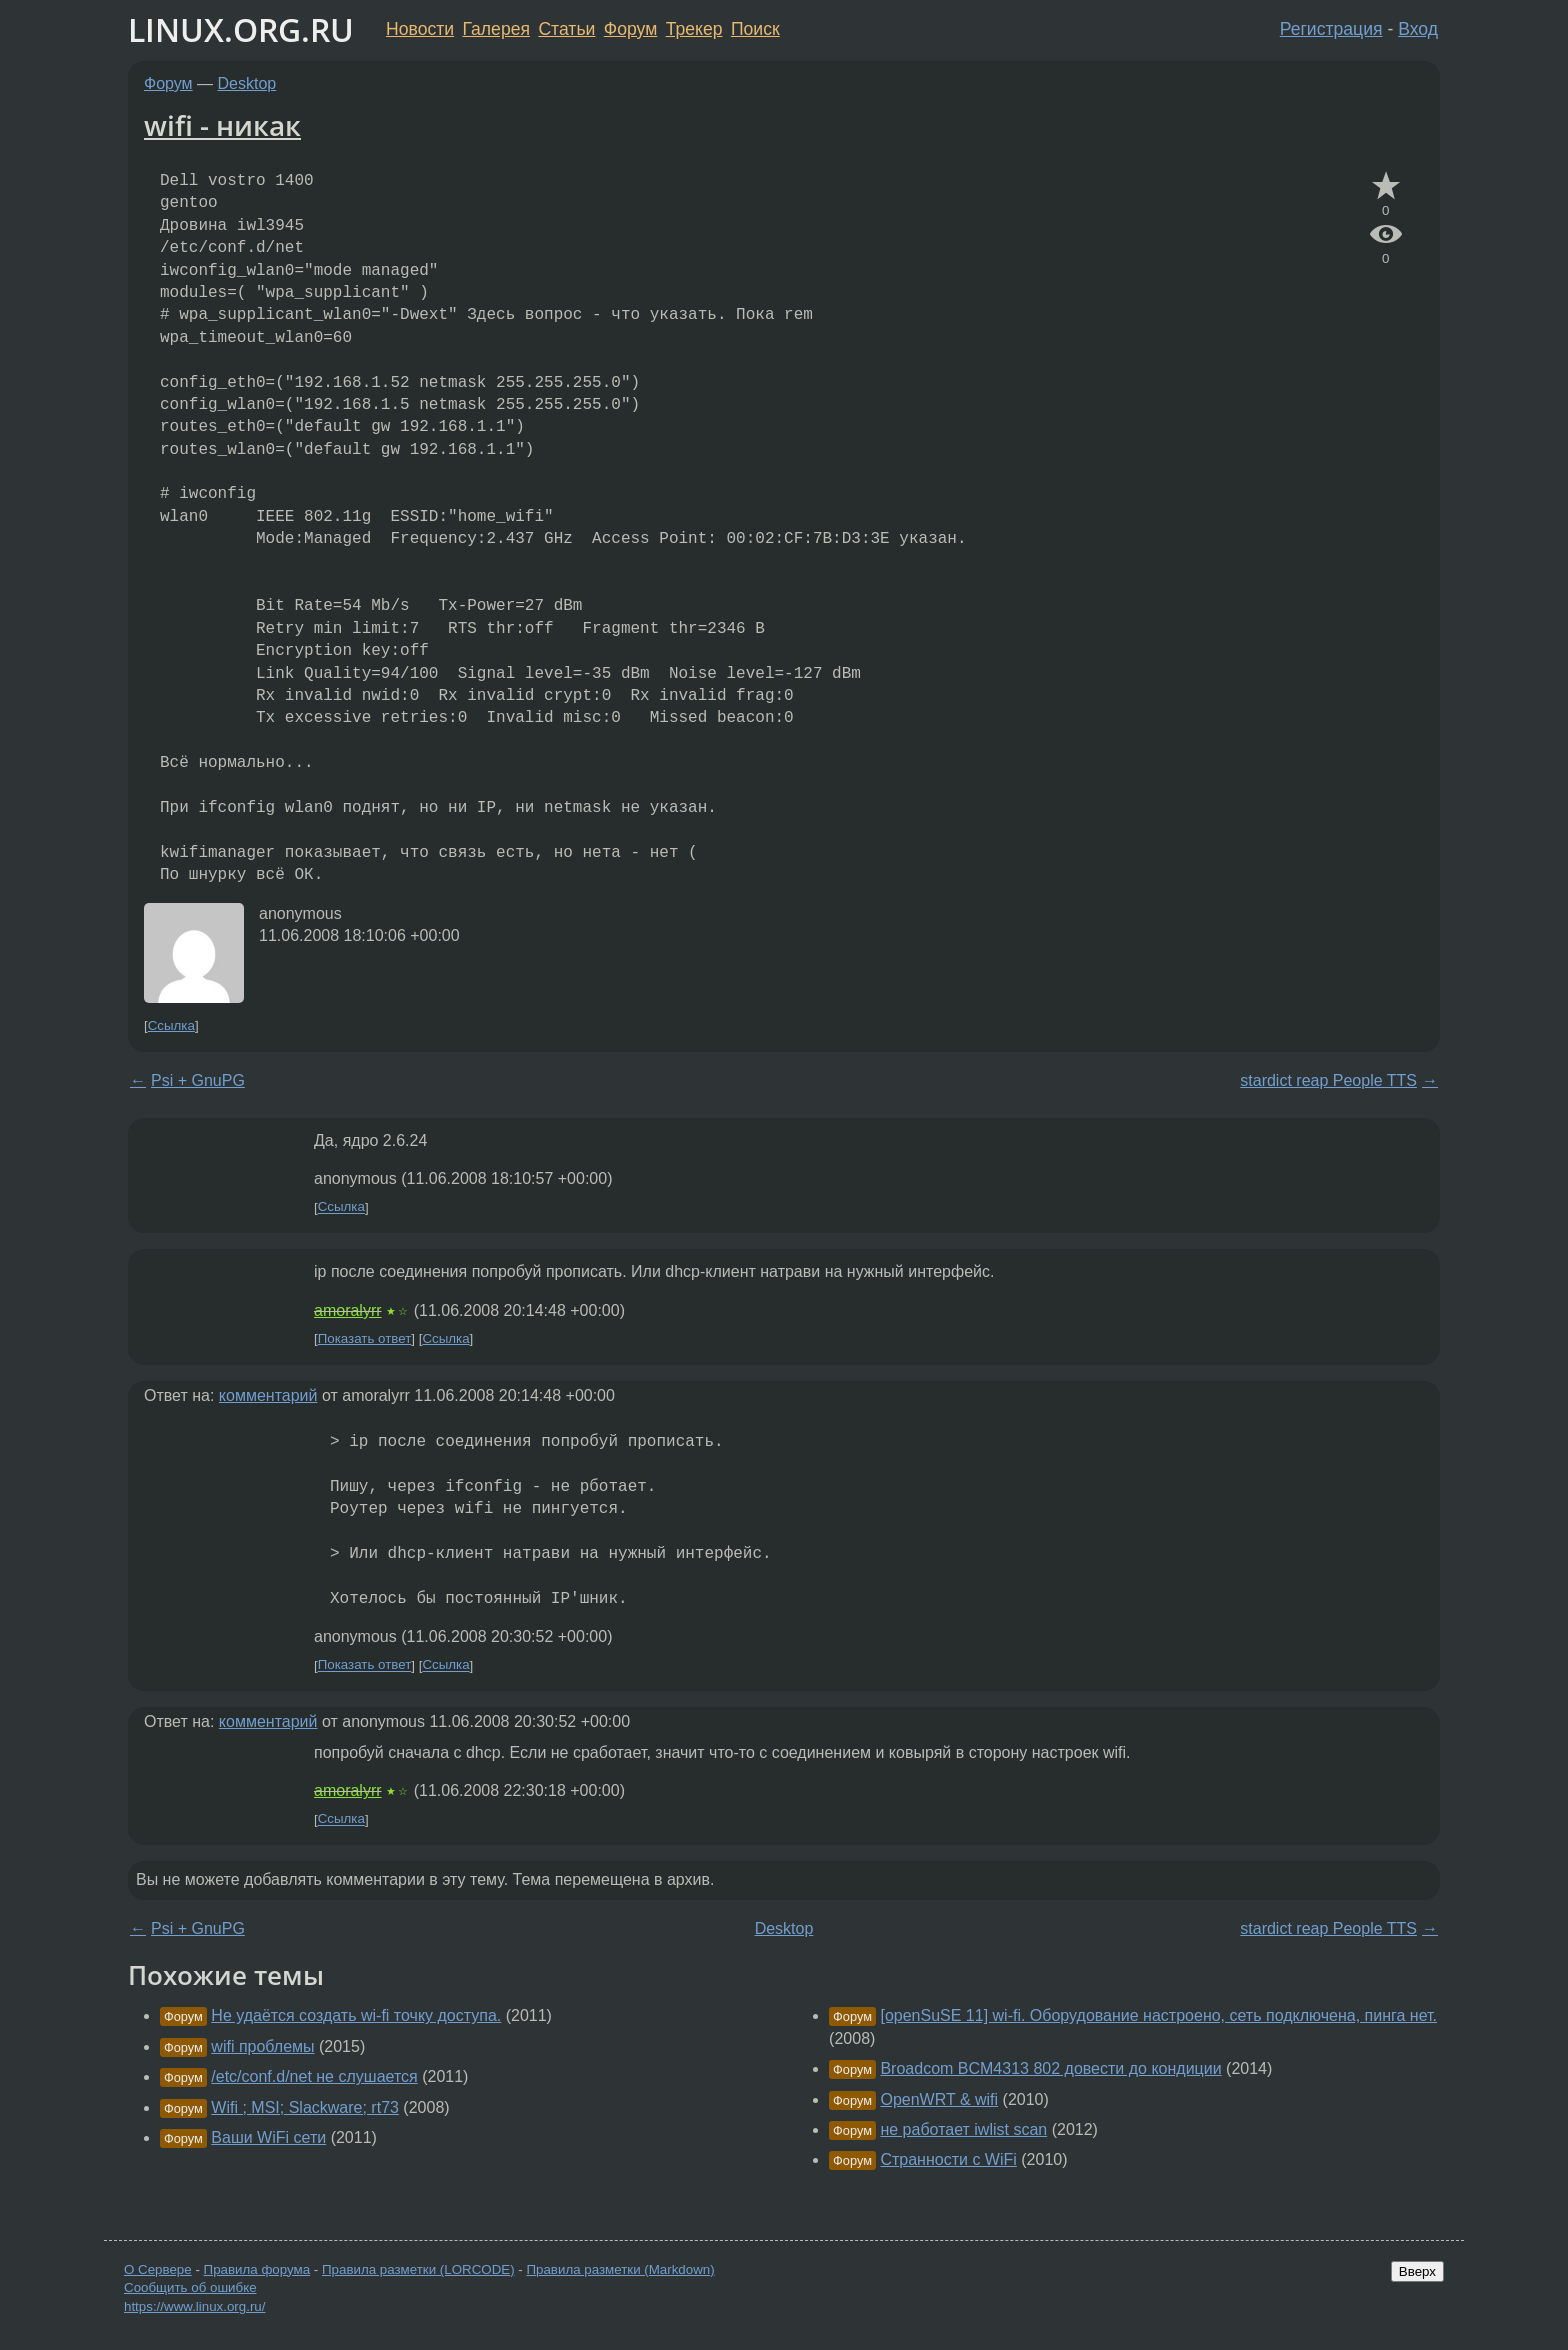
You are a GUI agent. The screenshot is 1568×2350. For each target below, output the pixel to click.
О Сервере (158, 2269)
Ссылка (171, 1025)
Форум (630, 29)
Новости (420, 29)
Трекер (694, 29)
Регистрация (1331, 29)
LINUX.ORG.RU (241, 29)
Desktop (247, 83)
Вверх (1417, 2271)
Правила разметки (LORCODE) (418, 2269)
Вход (1418, 29)
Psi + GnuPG (198, 1080)
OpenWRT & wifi (939, 2099)
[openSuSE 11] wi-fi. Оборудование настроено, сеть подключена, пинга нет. (1158, 2015)
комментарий (268, 1395)
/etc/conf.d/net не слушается (314, 2076)
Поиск (755, 29)
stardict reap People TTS (1328, 1080)
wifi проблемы (262, 2046)
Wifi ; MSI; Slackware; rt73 (305, 2107)
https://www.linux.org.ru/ (194, 2306)
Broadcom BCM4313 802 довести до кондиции (1050, 2068)
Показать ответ (365, 1338)
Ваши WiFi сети (268, 2137)
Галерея (496, 29)
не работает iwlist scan (963, 2129)
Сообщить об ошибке (190, 2287)
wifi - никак (222, 125)
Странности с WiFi (948, 2159)
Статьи (566, 29)
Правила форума (257, 2269)
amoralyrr (348, 1310)
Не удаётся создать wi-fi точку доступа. (356, 2015)
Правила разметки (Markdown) (620, 2269)
